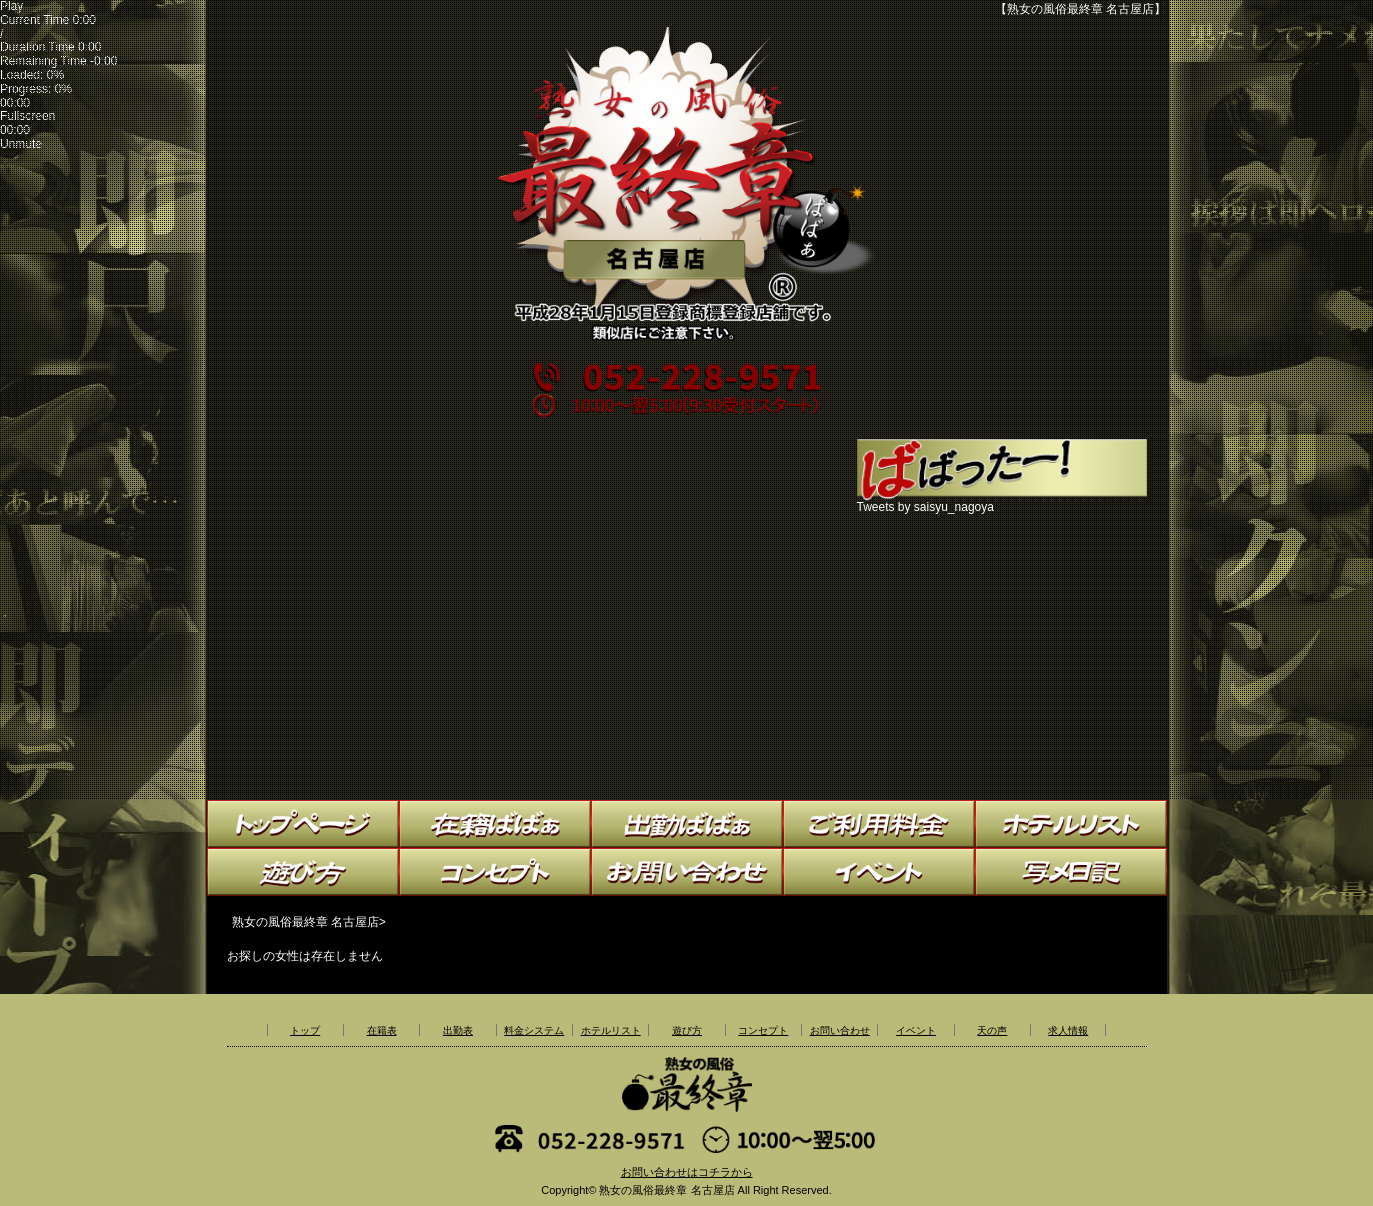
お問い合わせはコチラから (687, 1172)
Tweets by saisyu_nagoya (925, 507)
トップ (305, 1030)
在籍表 (382, 1030)
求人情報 (1068, 1030)
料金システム (534, 1030)
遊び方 (687, 1030)
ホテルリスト (611, 1030)
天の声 (992, 1030)
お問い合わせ (840, 1030)
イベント (916, 1030)
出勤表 (458, 1030)
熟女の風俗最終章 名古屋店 (666, 1190)
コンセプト (763, 1030)
